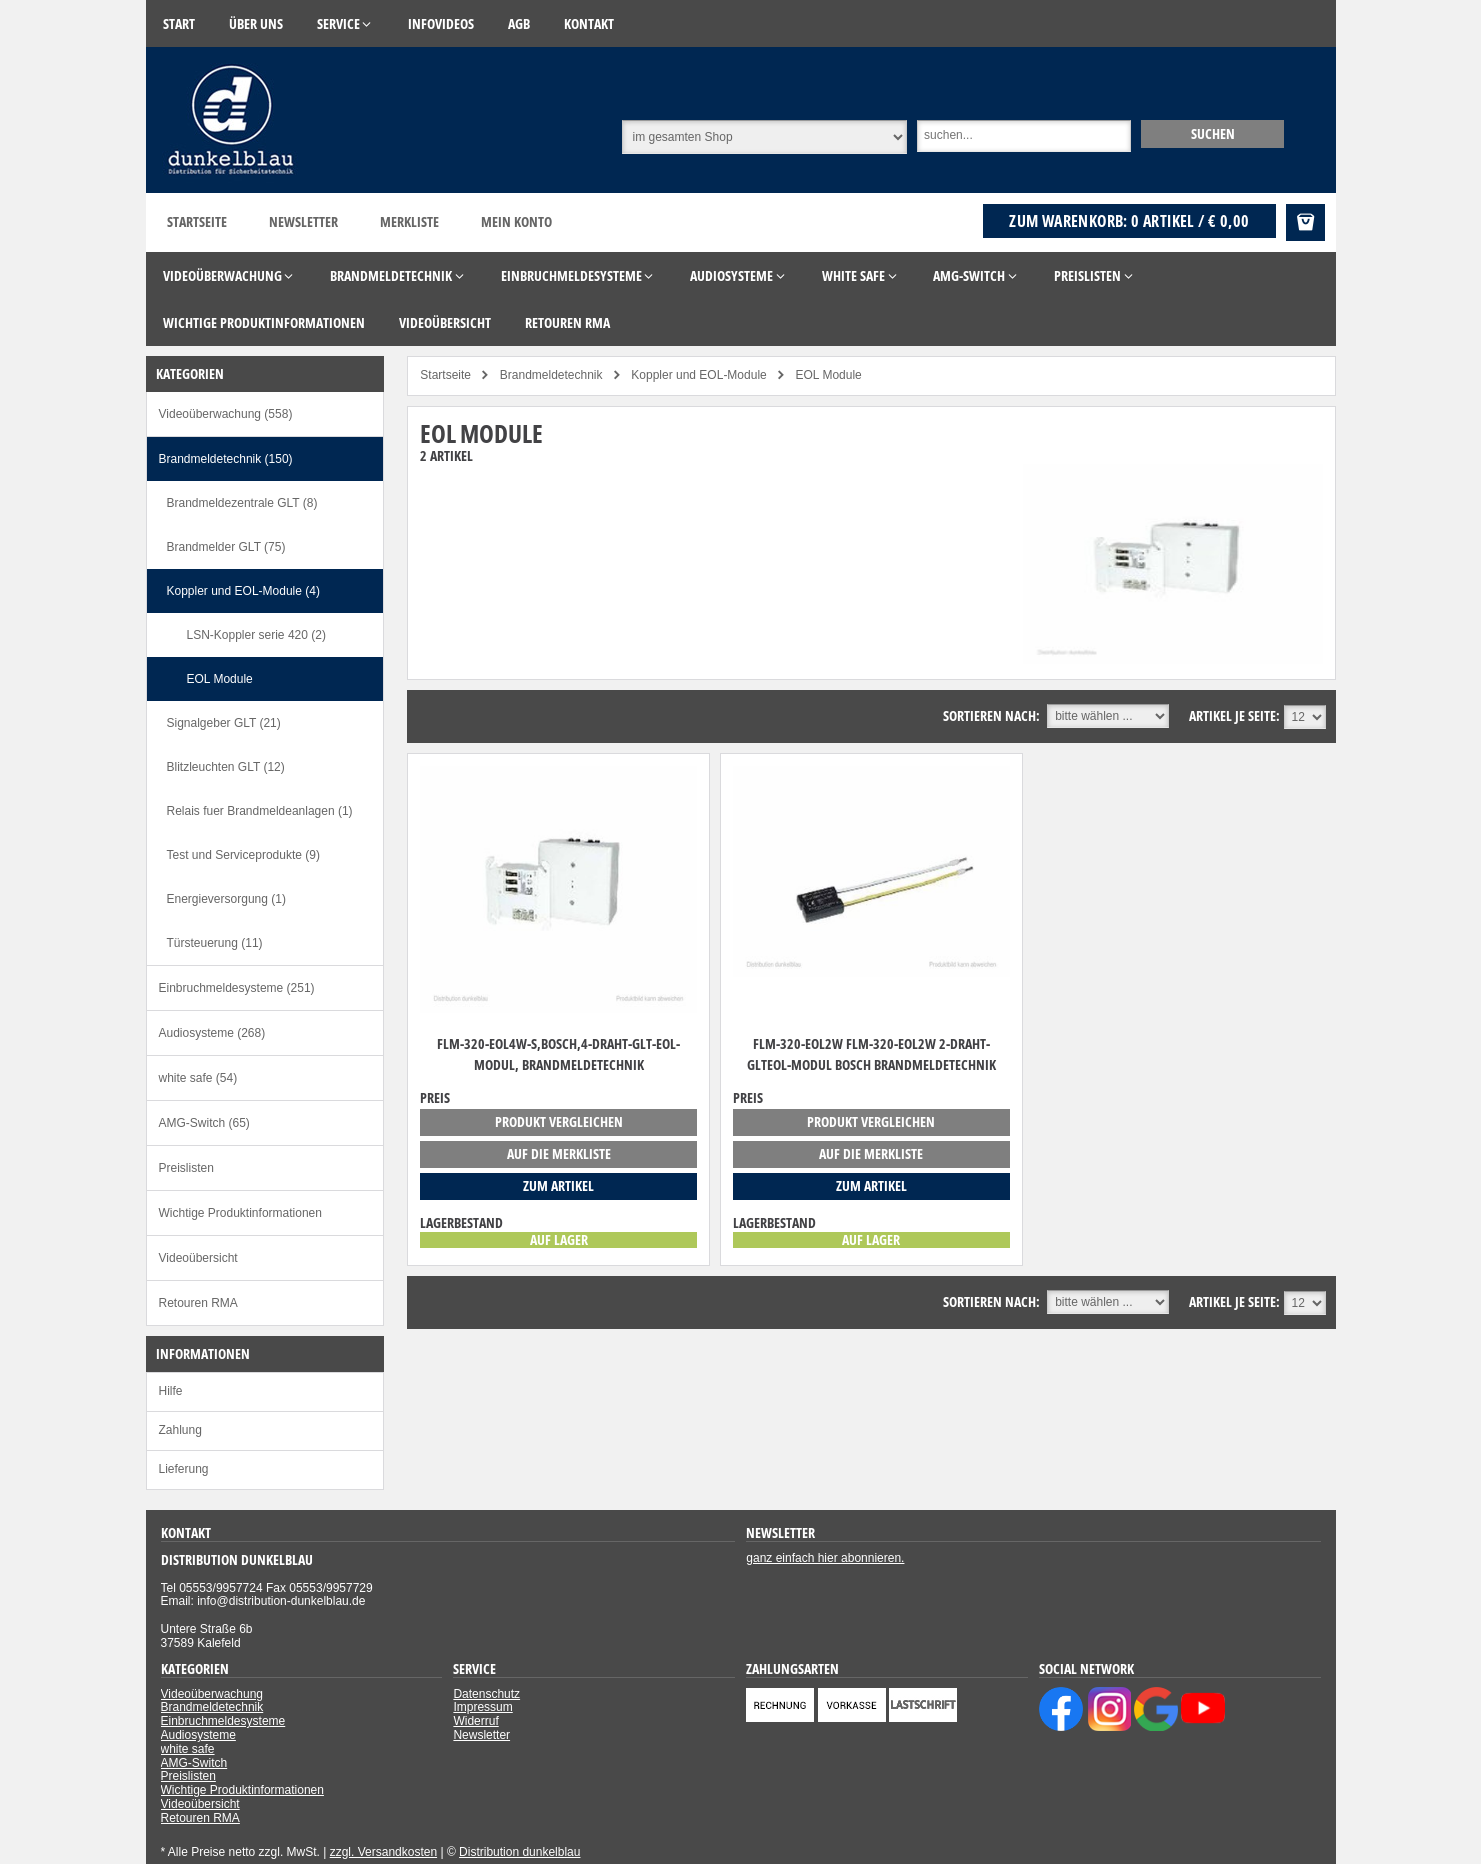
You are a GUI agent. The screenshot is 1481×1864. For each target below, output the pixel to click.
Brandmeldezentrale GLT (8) (242, 503)
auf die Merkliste (559, 1153)
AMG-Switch (194, 1763)
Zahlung (180, 1430)
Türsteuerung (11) (215, 943)
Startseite (197, 221)
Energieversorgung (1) (226, 899)
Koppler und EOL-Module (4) (243, 591)
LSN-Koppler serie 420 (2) (256, 635)
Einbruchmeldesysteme (223, 1721)
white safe (188, 1749)
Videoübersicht (198, 1258)
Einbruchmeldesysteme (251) (237, 988)
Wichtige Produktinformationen (240, 1213)
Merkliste (409, 221)
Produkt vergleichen (559, 1121)
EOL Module (220, 679)
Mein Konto (516, 221)
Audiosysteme (198, 1735)
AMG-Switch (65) (204, 1123)
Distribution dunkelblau (519, 1852)
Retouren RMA (198, 1303)
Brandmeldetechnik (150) (226, 459)
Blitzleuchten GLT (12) (226, 767)
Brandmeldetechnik (212, 1707)
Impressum (482, 1707)
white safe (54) (198, 1078)
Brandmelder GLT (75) (226, 547)
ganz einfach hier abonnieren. (825, 1558)
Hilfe (171, 1391)
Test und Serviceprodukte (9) (243, 855)
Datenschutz (486, 1694)
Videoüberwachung (212, 1694)
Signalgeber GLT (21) (224, 723)
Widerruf (475, 1721)
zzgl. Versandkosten (383, 1852)
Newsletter (303, 221)
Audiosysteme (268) (212, 1033)
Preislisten (186, 1168)
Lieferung (184, 1469)
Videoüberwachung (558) (226, 414)
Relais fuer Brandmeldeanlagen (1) (260, 811)
